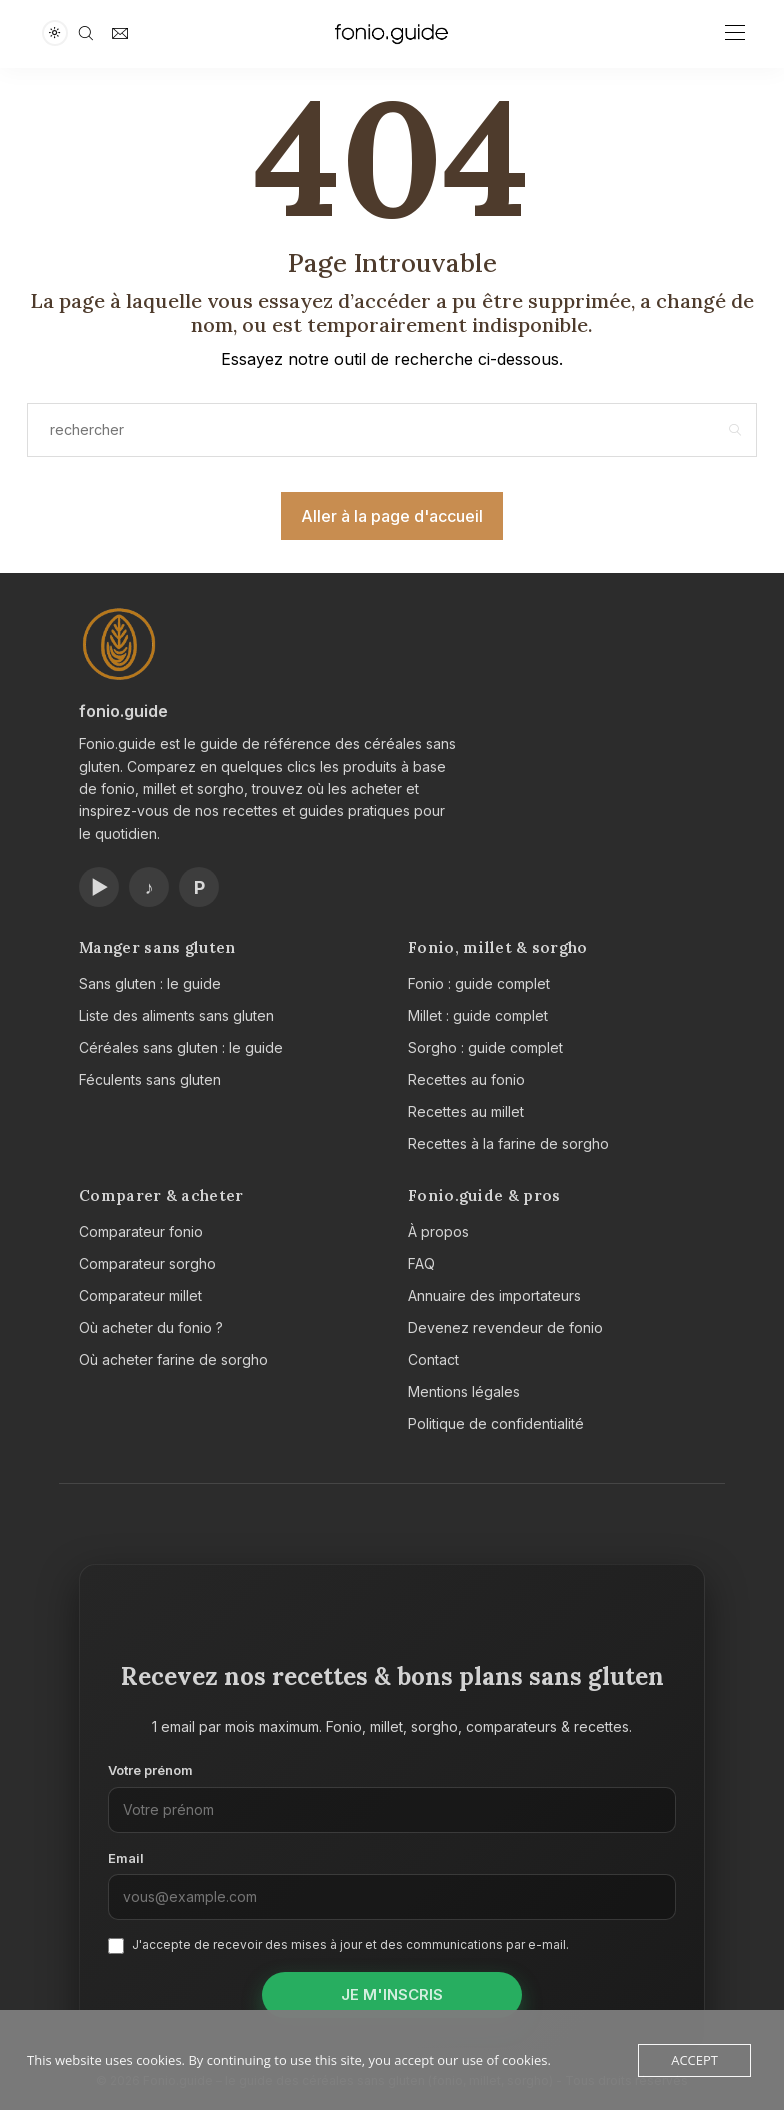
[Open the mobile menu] (735, 33)
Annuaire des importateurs (494, 1295)
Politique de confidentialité (496, 1423)
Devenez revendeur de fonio (505, 1327)
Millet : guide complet (478, 1015)
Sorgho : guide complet (485, 1047)
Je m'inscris (392, 1994)
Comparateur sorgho (147, 1263)
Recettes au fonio (466, 1079)
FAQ (421, 1263)
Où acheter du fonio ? (151, 1327)
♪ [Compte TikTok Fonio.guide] (149, 887)
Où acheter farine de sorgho (173, 1359)
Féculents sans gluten (150, 1079)
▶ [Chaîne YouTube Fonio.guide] (99, 887)
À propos (438, 1231)
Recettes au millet (466, 1111)
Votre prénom (150, 1770)
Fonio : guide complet (479, 983)
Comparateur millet (140, 1295)
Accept (694, 2060)
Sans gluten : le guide (150, 983)
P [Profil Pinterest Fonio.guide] (199, 887)
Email (126, 1858)
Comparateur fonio (141, 1231)
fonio (99, 711)
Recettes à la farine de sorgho (508, 1143)
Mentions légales (464, 1391)
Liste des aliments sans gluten (176, 1015)
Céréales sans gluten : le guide (181, 1047)
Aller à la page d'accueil (392, 516)
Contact (433, 1359)
